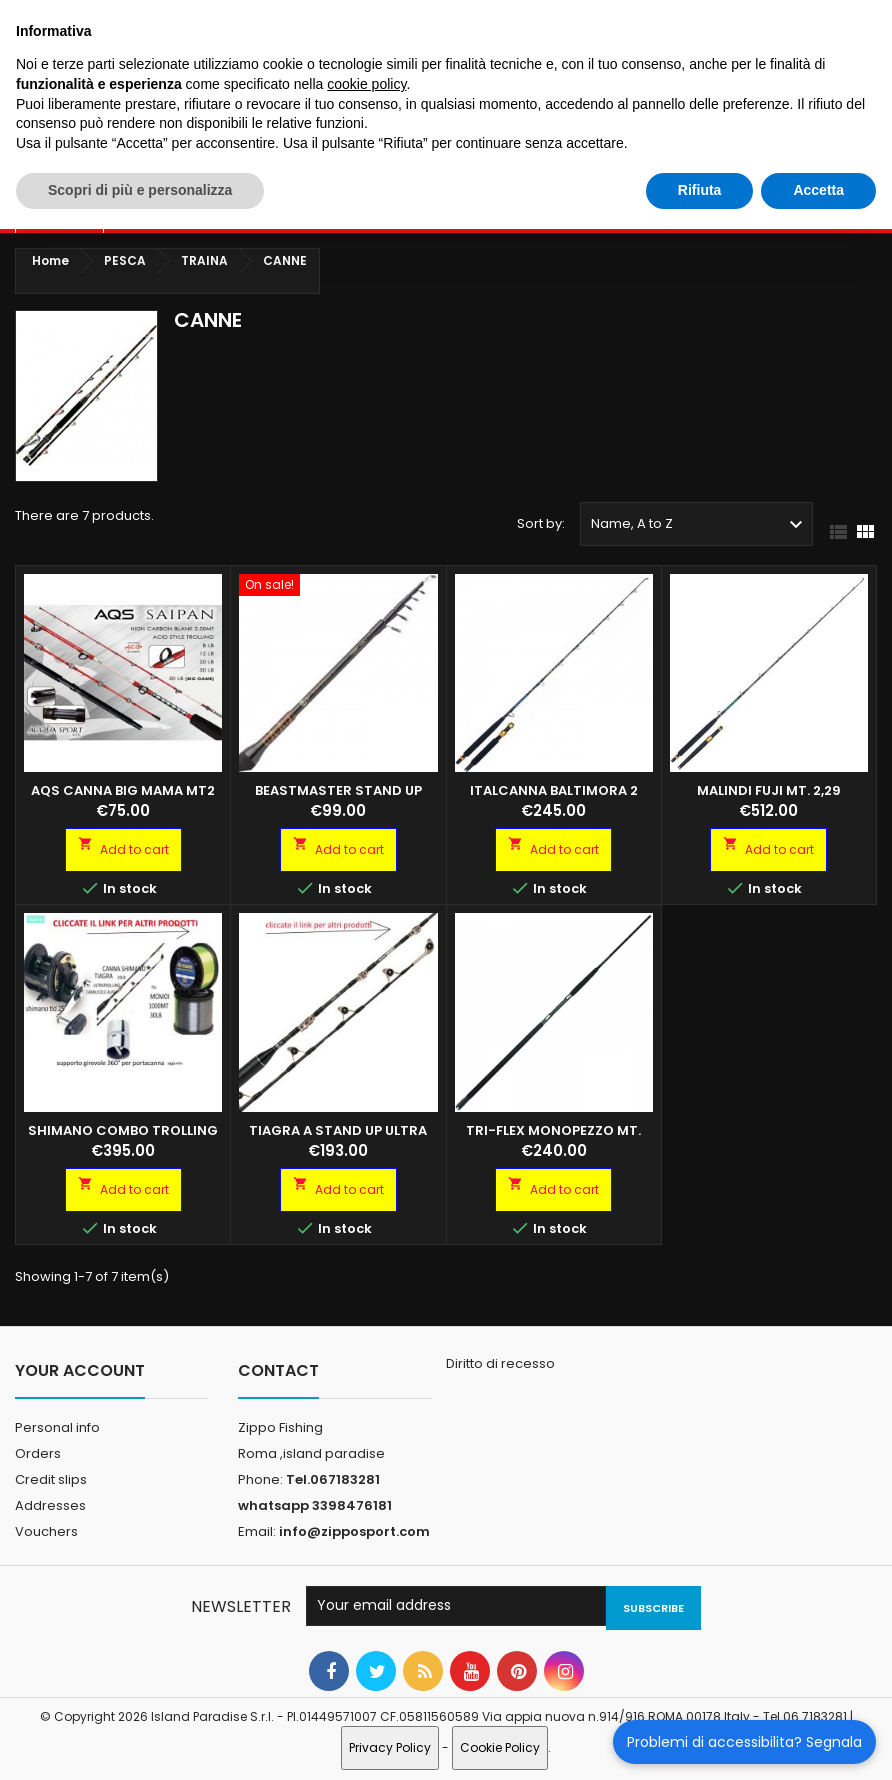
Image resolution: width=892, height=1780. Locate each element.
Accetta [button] (818, 190)
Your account (80, 1370)
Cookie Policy (500, 1747)
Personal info (57, 1427)
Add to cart (123, 847)
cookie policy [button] (366, 84)
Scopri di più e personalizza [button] (140, 190)
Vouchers (46, 1531)
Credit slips (51, 1479)
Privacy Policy (390, 1747)
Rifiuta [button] (700, 190)
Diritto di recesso (500, 1363)
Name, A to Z (699, 525)
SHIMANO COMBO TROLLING (123, 1130)
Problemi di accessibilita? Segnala (744, 1742)
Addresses (50, 1505)
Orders (38, 1453)
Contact (278, 1370)
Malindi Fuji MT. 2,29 (769, 790)
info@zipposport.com (354, 1531)
